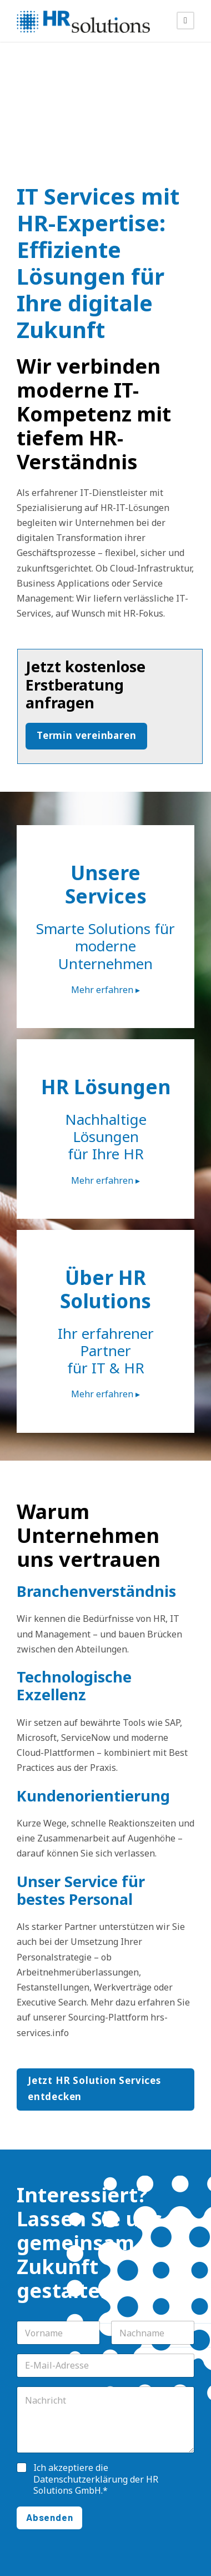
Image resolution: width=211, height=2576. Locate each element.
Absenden (49, 2517)
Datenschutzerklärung (80, 2479)
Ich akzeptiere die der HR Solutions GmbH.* (95, 2479)
